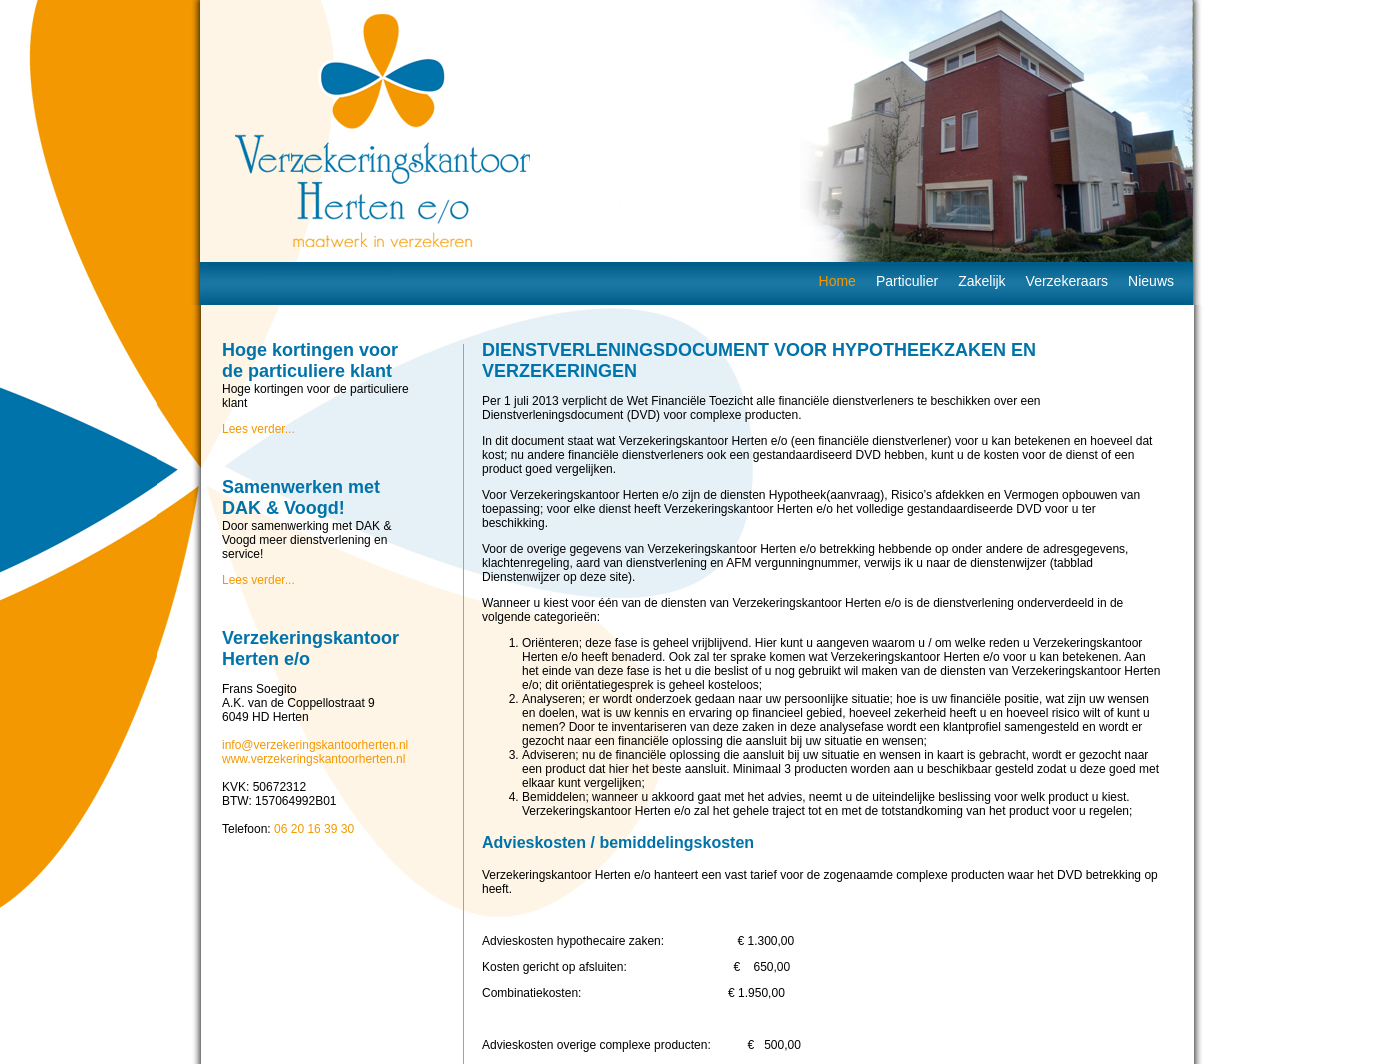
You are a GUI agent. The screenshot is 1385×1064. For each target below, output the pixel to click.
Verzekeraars (1067, 281)
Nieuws (1151, 281)
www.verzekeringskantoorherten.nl (313, 759)
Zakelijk (981, 281)
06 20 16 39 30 (314, 829)
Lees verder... (258, 429)
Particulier (907, 281)
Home (837, 281)
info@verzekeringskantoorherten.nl (315, 745)
